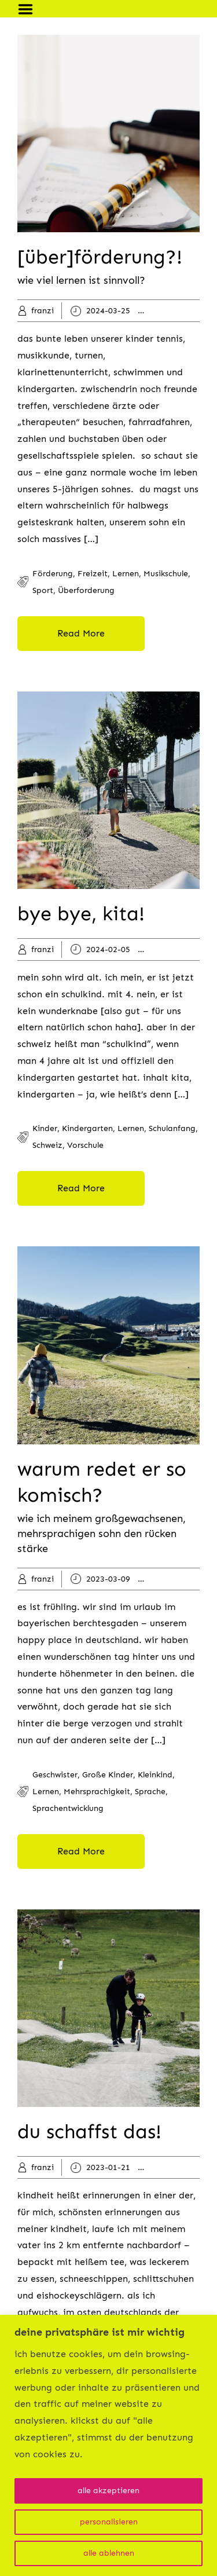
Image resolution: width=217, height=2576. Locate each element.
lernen (125, 574)
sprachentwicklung (68, 1808)
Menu (29, 9)
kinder (175, 311)
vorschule (85, 1145)
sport (42, 590)
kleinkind (180, 1579)
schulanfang (172, 1128)
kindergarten (87, 1128)
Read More (81, 633)
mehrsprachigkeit (97, 1791)
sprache (150, 1791)
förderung (52, 574)
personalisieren (109, 2522)
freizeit (93, 574)
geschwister (55, 1775)
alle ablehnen (108, 2553)
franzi (42, 311)
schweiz (47, 1145)
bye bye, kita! (81, 913)
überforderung (86, 590)
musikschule (166, 574)
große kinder (107, 1775)
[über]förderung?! (99, 257)
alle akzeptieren (108, 2491)
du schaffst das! (89, 2131)
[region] (108, 2445)
